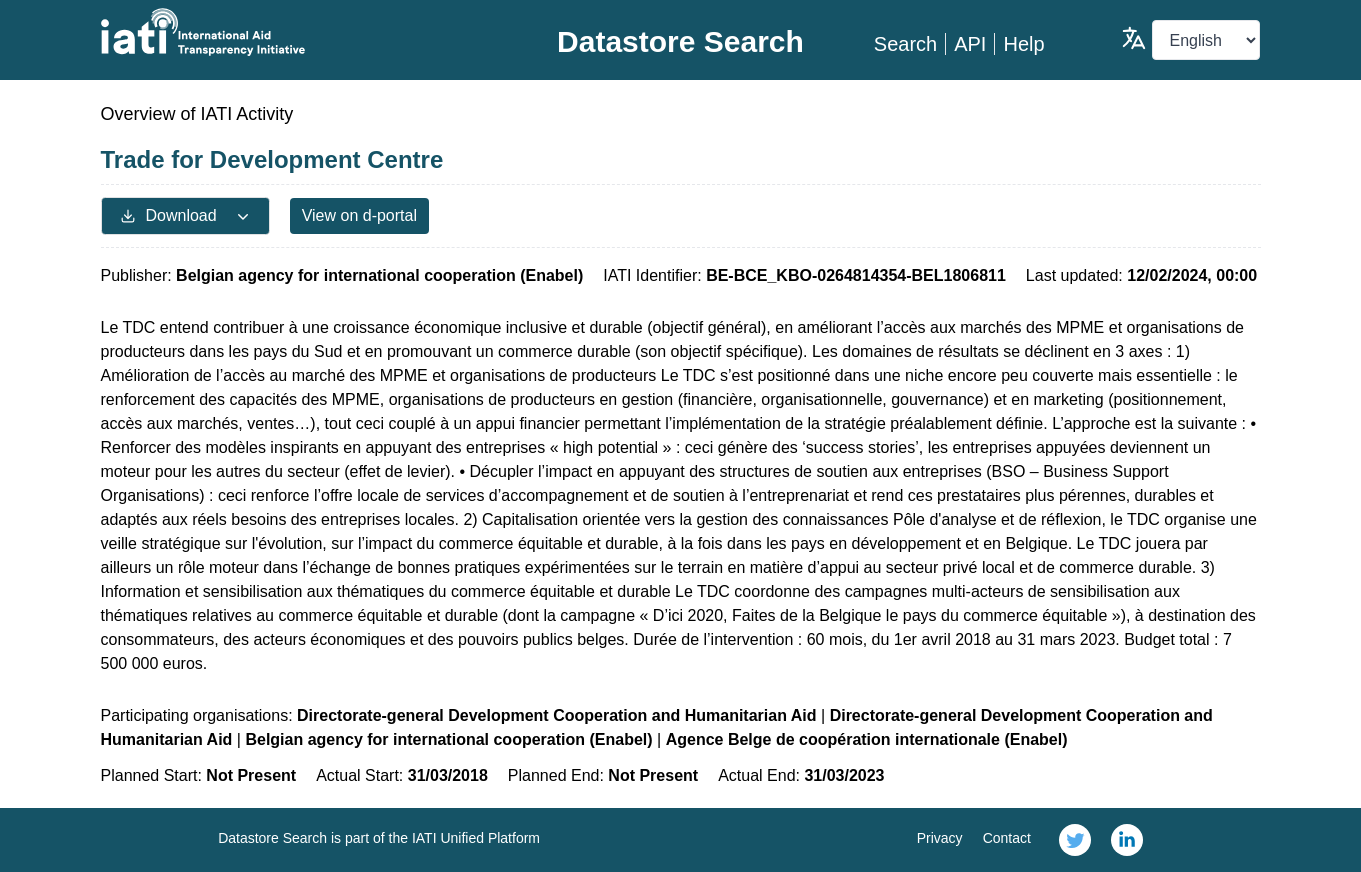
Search (905, 44)
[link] (1075, 840)
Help (1023, 44)
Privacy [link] (940, 838)
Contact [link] (1007, 838)
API (970, 44)
